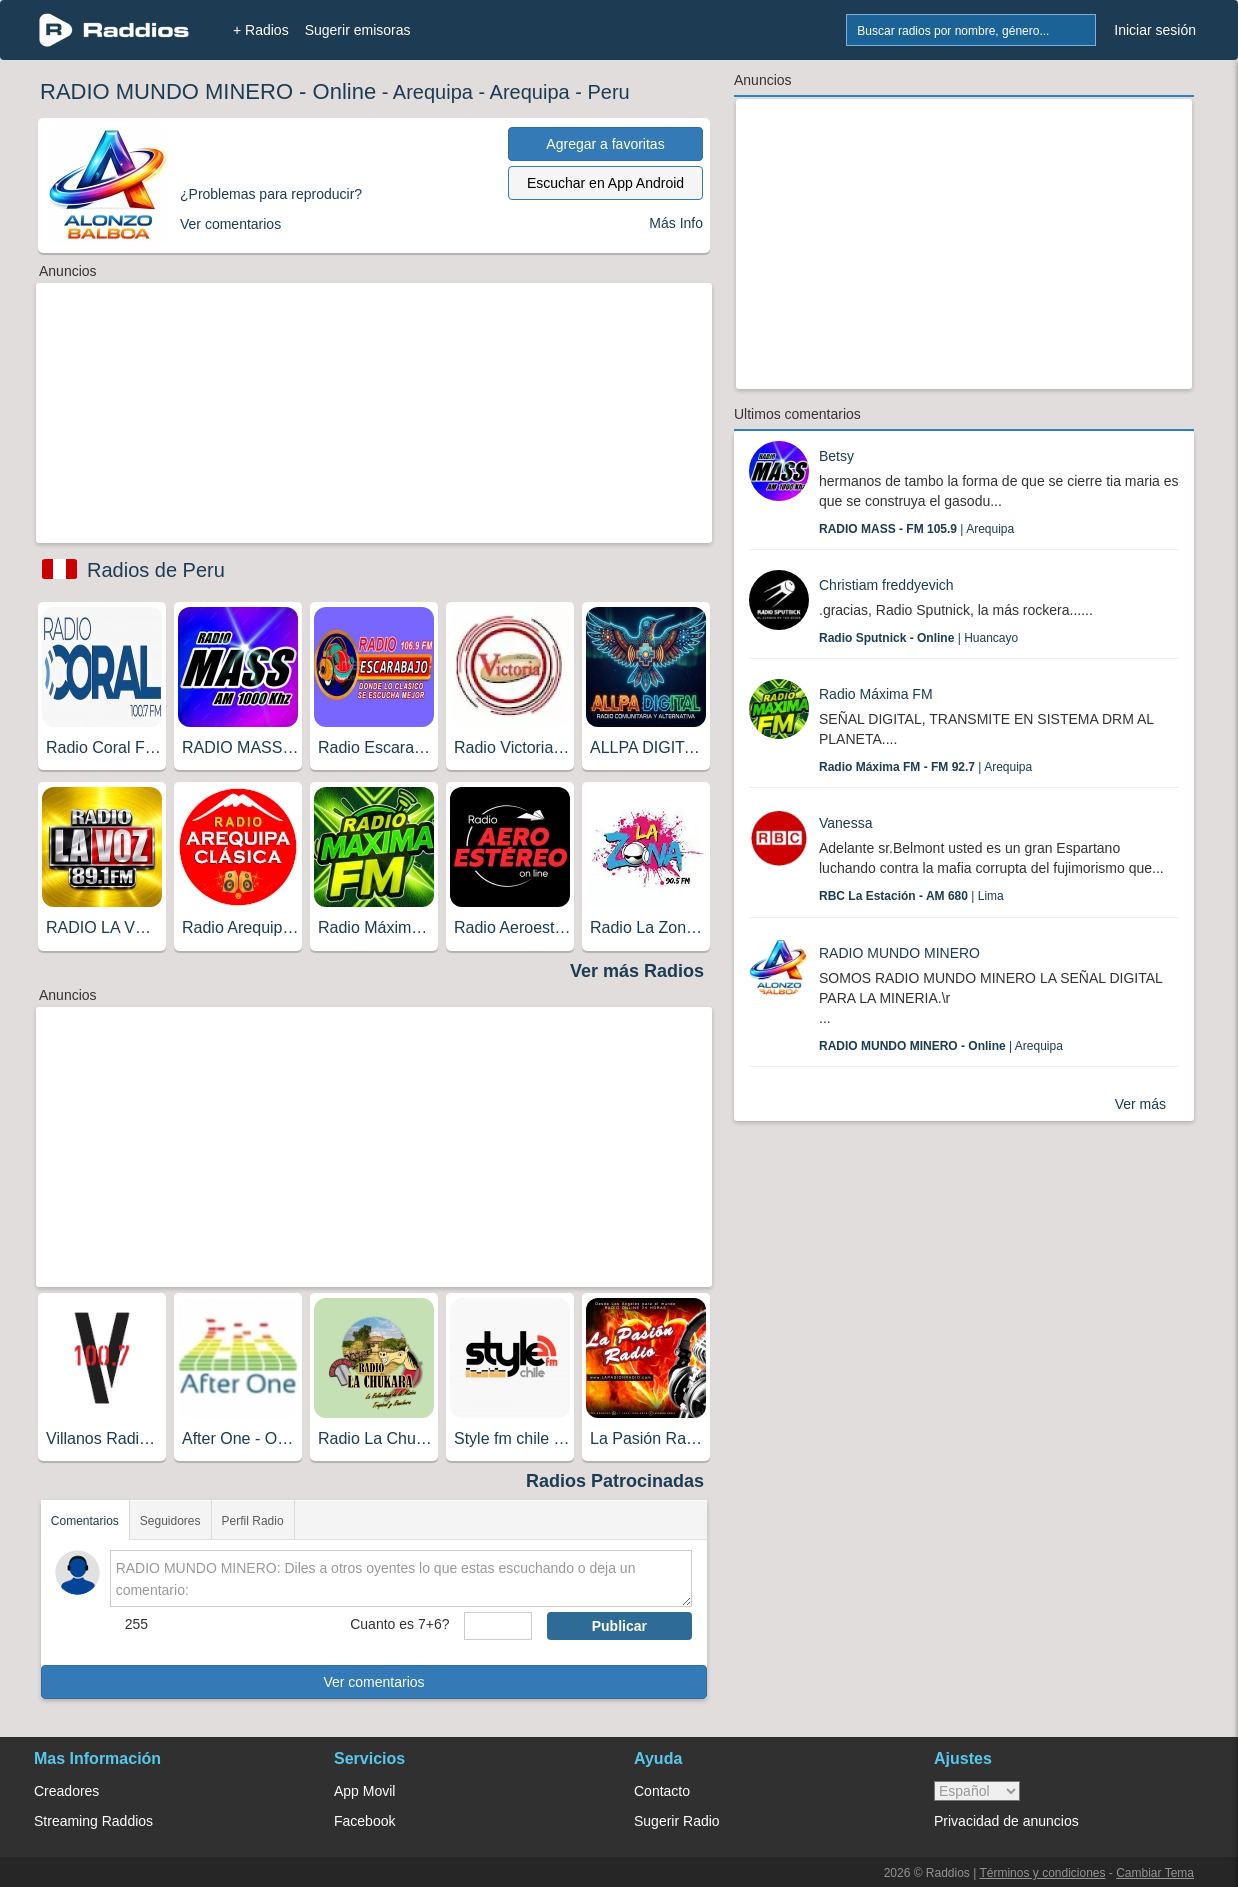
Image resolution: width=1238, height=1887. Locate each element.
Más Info (676, 223)
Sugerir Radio (677, 1821)
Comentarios (85, 1521)
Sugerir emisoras (358, 30)
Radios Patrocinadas (615, 1481)
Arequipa (433, 92)
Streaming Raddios (93, 1821)
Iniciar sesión (1155, 30)
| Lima (911, 896)
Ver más (1140, 1104)
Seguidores (170, 1521)
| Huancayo (918, 638)
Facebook (364, 1821)
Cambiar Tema (1155, 1873)
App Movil (364, 1791)
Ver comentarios (373, 1682)
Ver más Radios (637, 971)
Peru (608, 92)
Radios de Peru (156, 570)
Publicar (619, 1626)
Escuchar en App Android (605, 183)
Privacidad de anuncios (1006, 1821)
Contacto (662, 1791)
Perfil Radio (253, 1521)
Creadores (66, 1791)
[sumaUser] (497, 1626)
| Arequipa (916, 529)
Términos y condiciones (1042, 1873)
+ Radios (261, 30)
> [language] (977, 1791)
